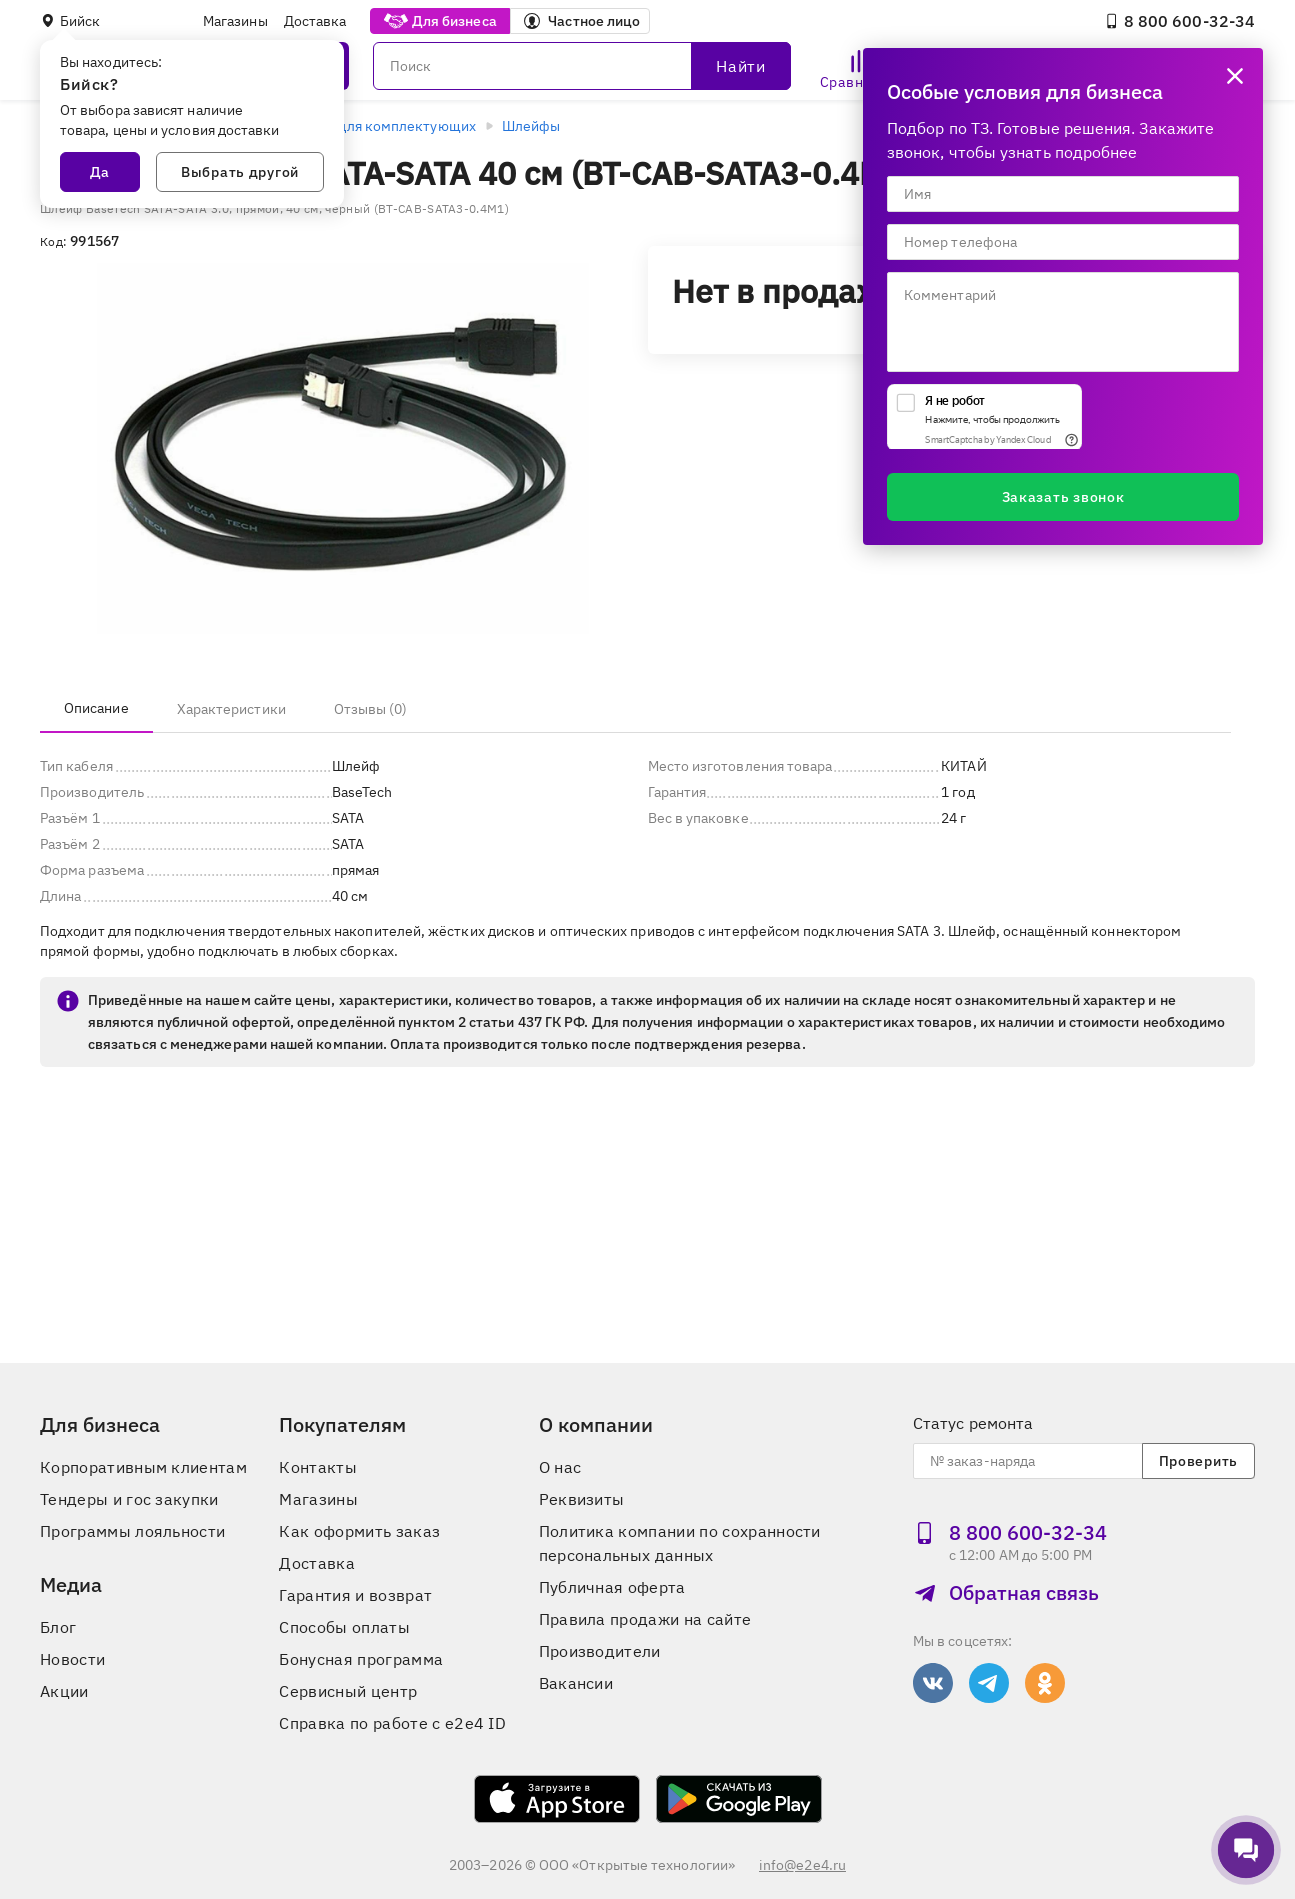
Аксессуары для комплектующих (366, 126)
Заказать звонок (1063, 497)
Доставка (315, 21)
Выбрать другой (240, 172)
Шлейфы (531, 126)
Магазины (235, 21)
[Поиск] (582, 66)
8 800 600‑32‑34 (1179, 21)
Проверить (1198, 1461)
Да (100, 172)
